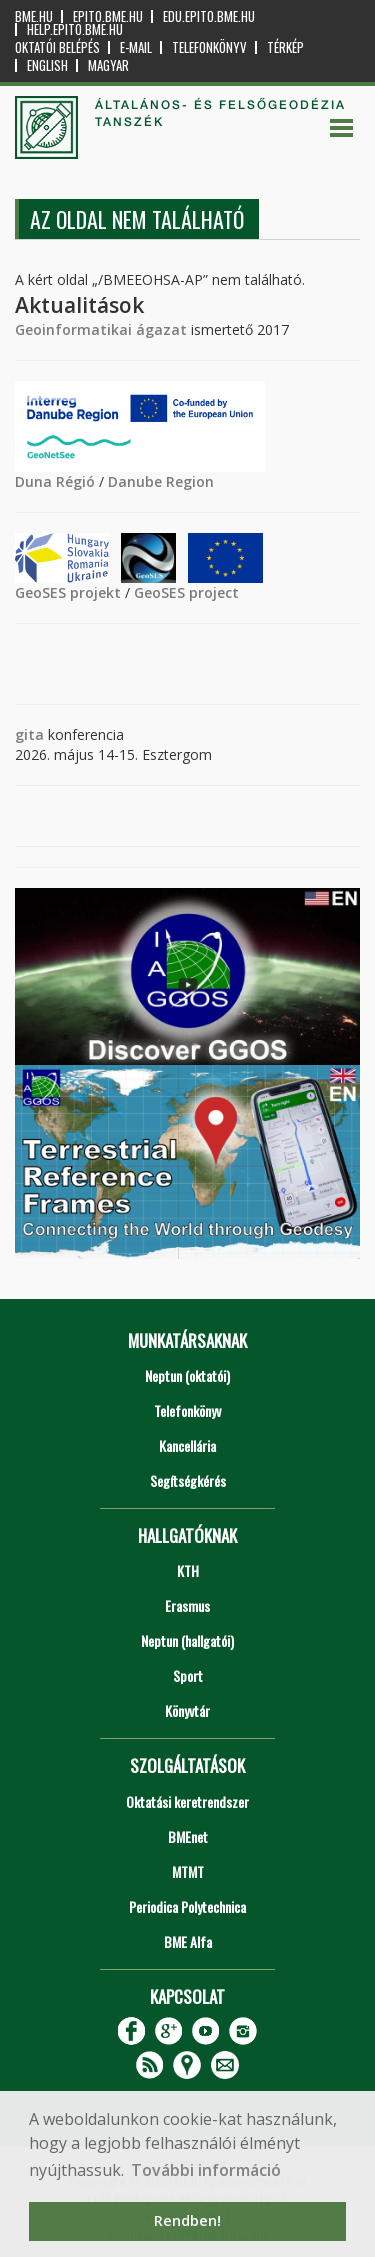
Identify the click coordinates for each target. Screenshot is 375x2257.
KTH (188, 1570)
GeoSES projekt (68, 592)
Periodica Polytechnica (187, 1906)
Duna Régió (55, 481)
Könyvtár (187, 1710)
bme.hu (34, 16)
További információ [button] (206, 2170)
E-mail (136, 47)
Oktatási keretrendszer (187, 1801)
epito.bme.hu (108, 16)
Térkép (285, 47)
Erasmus (187, 1605)
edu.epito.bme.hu (209, 16)
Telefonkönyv (209, 47)
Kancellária (187, 1445)
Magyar (108, 65)
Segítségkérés (188, 1480)
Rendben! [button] (187, 2220)
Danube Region (161, 481)
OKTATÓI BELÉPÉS (57, 47)
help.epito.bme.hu (75, 29)
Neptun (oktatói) (187, 1375)
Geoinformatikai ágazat (101, 329)
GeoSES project (186, 592)
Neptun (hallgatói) (187, 1640)
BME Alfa (188, 1941)
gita (29, 734)
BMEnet (188, 1836)
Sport (188, 1675)
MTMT (188, 1871)
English (47, 65)
